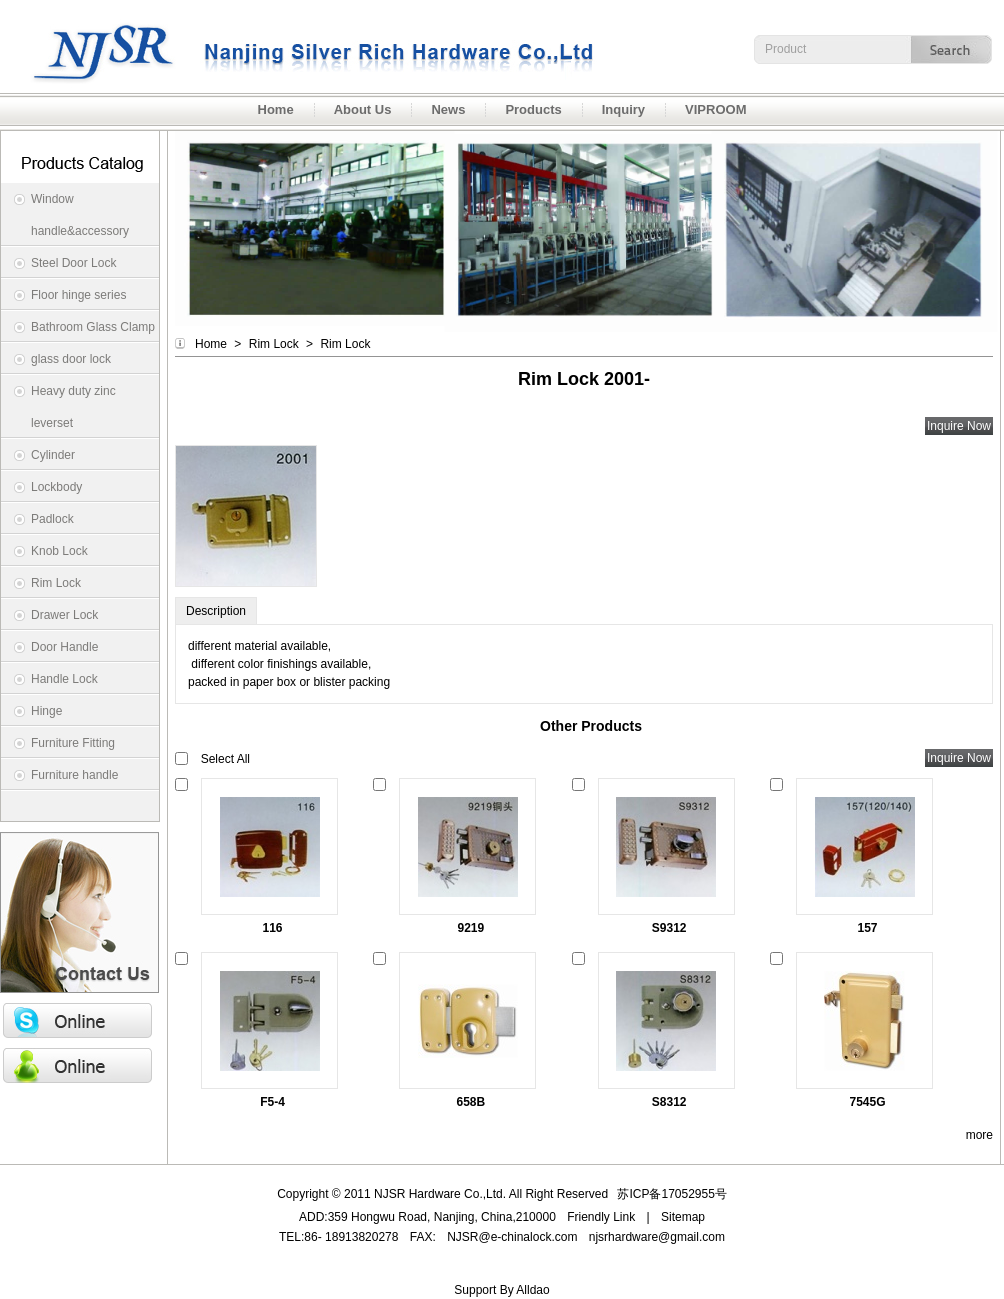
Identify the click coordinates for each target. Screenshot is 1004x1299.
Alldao (532, 1290)
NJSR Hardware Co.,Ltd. (300, 46)
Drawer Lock (64, 615)
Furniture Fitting (73, 743)
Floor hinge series (78, 295)
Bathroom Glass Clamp (93, 327)
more (979, 1135)
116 (272, 928)
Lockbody (56, 487)
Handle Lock (64, 679)
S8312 (669, 1102)
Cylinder (53, 455)
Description (216, 611)
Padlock (52, 519)
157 (868, 928)
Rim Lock (56, 583)
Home (211, 344)
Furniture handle (74, 775)
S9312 (669, 928)
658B (471, 1102)
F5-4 (272, 1102)
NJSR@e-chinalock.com (512, 1237)
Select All (225, 759)
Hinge (46, 711)
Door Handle (64, 647)
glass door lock (71, 359)
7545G (868, 1102)
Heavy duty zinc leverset (73, 407)
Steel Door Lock (73, 263)
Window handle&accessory (80, 215)
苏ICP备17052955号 (671, 1194)
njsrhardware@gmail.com (657, 1237)
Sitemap (683, 1217)
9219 (470, 928)
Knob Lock (59, 551)
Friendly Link (601, 1217)
